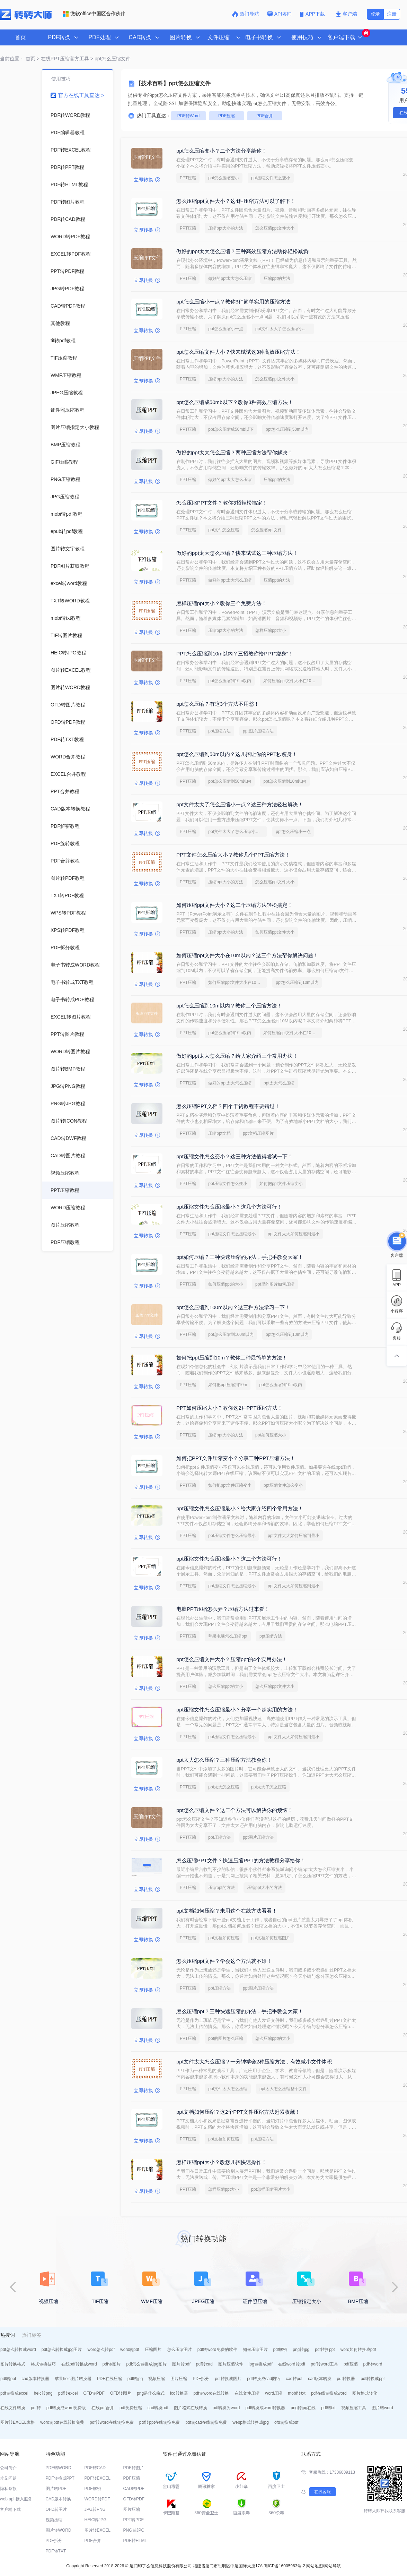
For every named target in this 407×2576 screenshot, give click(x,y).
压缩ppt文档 (219, 1133)
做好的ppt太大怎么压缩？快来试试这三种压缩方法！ (237, 553)
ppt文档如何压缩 (223, 1937)
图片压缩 (178, 2378)
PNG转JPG (133, 2530)
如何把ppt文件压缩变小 (281, 1183)
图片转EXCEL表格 (17, 2422)
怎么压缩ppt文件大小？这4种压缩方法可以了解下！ (235, 201)
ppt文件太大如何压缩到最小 (293, 1233)
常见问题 (8, 2478)
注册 (392, 14)
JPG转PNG (95, 2509)
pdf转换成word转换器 (265, 2407)
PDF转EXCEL (97, 2478)
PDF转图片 (133, 2467)
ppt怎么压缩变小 (223, 177)
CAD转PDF (133, 2488)
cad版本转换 (319, 2378)
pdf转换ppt (325, 2349)
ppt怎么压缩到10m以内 (229, 680)
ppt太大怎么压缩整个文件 (283, 2088)
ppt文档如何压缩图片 (270, 1937)
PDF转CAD (95, 2467)
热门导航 (245, 14)
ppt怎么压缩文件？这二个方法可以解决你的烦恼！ (234, 1810)
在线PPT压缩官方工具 (65, 58)
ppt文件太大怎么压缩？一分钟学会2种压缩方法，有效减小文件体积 (254, 2061)
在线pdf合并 (102, 2407)
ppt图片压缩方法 (258, 731)
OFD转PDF (93, 2393)
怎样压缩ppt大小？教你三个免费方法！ (221, 603)
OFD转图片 (120, 2393)
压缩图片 (153, 2349)
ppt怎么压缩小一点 (225, 328)
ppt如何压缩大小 (270, 1435)
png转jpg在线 (303, 2407)
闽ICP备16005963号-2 (284, 2566)
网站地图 (314, 2566)
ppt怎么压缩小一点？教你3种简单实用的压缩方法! (234, 301)
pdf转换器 (346, 2378)
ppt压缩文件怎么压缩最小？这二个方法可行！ (229, 1559)
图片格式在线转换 (190, 2407)
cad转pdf (294, 2378)
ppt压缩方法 (219, 731)
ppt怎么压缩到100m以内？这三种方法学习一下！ (233, 1307)
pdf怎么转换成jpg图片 (62, 2349)
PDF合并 (264, 115)
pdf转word (372, 2364)
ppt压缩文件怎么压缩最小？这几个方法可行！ (229, 1207)
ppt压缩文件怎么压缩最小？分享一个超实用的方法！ (237, 1709)
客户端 (346, 14)
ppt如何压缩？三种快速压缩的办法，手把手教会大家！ (239, 1257)
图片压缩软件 (230, 2364)
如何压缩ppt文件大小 (274, 932)
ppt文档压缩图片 (258, 1133)
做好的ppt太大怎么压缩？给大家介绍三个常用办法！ (237, 1056)
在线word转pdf (292, 2364)
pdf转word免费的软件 (217, 2349)
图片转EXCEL (97, 2530)
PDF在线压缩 (109, 2378)
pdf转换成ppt (372, 2378)
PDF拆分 (201, 2378)
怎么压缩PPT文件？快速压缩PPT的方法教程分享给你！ (241, 1860)
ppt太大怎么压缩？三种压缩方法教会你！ (224, 1760)
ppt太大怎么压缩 (279, 1083)
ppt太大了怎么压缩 (268, 1787)
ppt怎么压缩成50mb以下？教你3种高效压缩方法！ (234, 402)
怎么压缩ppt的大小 (225, 1686)
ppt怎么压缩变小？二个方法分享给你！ (221, 151)
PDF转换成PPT (60, 2478)
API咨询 (279, 14)
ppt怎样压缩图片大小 (270, 2189)
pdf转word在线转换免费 (112, 2422)
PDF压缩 (226, 115)
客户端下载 (10, 2509)
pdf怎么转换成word (18, 2349)
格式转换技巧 (43, 2364)
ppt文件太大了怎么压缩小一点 (283, 328)
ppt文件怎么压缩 (223, 529)
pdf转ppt (8, 2378)
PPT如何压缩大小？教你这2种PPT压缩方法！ (229, 1408)
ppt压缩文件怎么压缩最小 (232, 1233)
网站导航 (332, 2566)
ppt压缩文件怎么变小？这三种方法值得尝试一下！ (234, 1156)
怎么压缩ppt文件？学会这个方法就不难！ (224, 1961)
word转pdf (129, 2349)
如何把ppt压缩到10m (227, 1384)
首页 (20, 37)
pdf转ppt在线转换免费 (159, 2422)
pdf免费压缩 (131, 2407)
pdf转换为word (226, 2407)
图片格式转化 (364, 2393)
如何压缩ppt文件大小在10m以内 (292, 680)
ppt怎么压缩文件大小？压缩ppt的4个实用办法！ (231, 1659)
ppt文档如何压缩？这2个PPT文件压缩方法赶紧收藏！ (238, 2112)
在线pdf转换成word (79, 2364)
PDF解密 (93, 2488)
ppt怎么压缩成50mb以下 (231, 429)
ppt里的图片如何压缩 (274, 1284)
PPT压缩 (188, 177)
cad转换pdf (158, 2407)
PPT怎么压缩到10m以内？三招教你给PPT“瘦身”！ (234, 653)
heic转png (43, 2393)
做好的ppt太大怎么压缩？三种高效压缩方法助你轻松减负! (243, 251)
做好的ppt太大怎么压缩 (229, 278)
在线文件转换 (12, 2407)
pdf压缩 (351, 2364)
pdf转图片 (112, 2364)
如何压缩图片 (255, 2349)
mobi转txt (297, 2393)
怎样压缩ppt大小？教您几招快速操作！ (221, 2162)
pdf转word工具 (324, 2364)
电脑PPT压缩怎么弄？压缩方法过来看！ (222, 1609)
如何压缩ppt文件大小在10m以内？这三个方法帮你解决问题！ (247, 955)
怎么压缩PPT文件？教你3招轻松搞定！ (221, 503)
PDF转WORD (58, 2467)
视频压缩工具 (353, 2407)
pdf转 (36, 2407)
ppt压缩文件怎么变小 (270, 177)
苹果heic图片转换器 (73, 2378)
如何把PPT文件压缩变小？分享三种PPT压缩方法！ (235, 1458)
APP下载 (313, 14)
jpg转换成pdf (261, 2364)
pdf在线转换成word (329, 2393)
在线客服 (322, 2491)
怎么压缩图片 (179, 2349)
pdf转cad (204, 2364)
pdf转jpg (135, 2378)
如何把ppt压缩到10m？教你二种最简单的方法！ (231, 1357)
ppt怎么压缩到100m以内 (231, 1334)
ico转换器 (179, 2393)
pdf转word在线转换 (211, 2393)
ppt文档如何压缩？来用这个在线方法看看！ (226, 1911)
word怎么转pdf (101, 2349)
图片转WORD (58, 2530)
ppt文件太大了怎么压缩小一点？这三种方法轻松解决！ (239, 804)
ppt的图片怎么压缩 (225, 2038)
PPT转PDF (133, 2519)
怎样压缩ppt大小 (270, 630)
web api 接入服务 (16, 2499)
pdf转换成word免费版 (66, 2407)
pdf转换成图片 (228, 2378)
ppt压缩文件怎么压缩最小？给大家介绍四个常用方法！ (239, 1508)
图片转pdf (181, 2364)
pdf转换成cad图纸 (263, 2378)
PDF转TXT (56, 2551)
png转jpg (301, 2349)
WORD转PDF (97, 2499)
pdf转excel (68, 2393)
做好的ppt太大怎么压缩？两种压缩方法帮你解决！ (234, 452)
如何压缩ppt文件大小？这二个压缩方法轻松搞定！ (234, 905)
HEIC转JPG (96, 2519)
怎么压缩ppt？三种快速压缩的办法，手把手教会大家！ (239, 2011)
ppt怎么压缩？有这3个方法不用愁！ (217, 704)
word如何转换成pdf (358, 2349)
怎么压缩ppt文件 (266, 529)
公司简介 (8, 2467)
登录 (375, 14)
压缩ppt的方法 (277, 278)
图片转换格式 (12, 2364)
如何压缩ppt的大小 (225, 1284)
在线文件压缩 (247, 2393)
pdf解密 (280, 2349)
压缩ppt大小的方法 (225, 228)
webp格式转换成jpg (250, 2422)
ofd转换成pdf (286, 2422)
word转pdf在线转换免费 (62, 2422)
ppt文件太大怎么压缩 (227, 2088)
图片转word (382, 2407)
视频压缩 (156, 2378)
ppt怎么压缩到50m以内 (287, 429)
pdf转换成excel (14, 2393)
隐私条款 (8, 2488)
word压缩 (273, 2393)
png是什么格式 (151, 2393)
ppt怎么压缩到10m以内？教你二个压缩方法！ (229, 1005)
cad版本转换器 (35, 2378)
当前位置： (12, 58)
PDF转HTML (135, 2540)
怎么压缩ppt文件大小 (274, 228)
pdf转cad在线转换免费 (206, 2422)
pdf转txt (328, 2407)
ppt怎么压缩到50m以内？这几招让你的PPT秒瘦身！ (236, 754)
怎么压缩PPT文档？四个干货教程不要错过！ (228, 1106)
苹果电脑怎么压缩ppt (227, 1636)
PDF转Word (188, 115)
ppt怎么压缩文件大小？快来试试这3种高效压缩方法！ (238, 352)
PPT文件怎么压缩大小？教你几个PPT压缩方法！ (233, 855)
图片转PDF (56, 2488)
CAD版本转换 (58, 2499)
